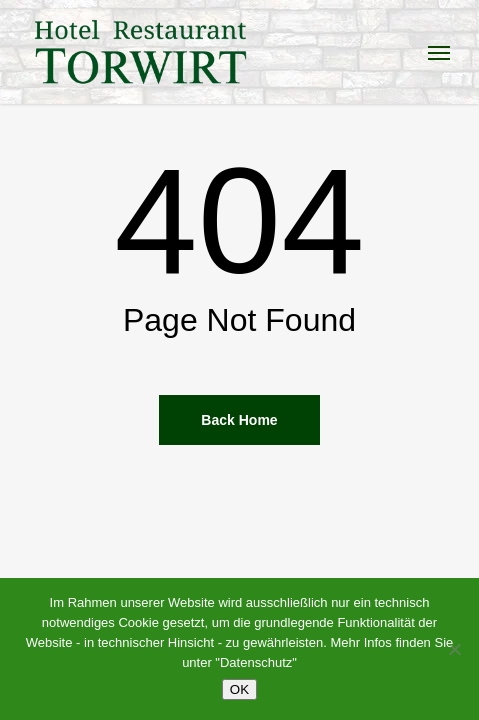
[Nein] (454, 649)
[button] (439, 52)
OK (239, 689)
